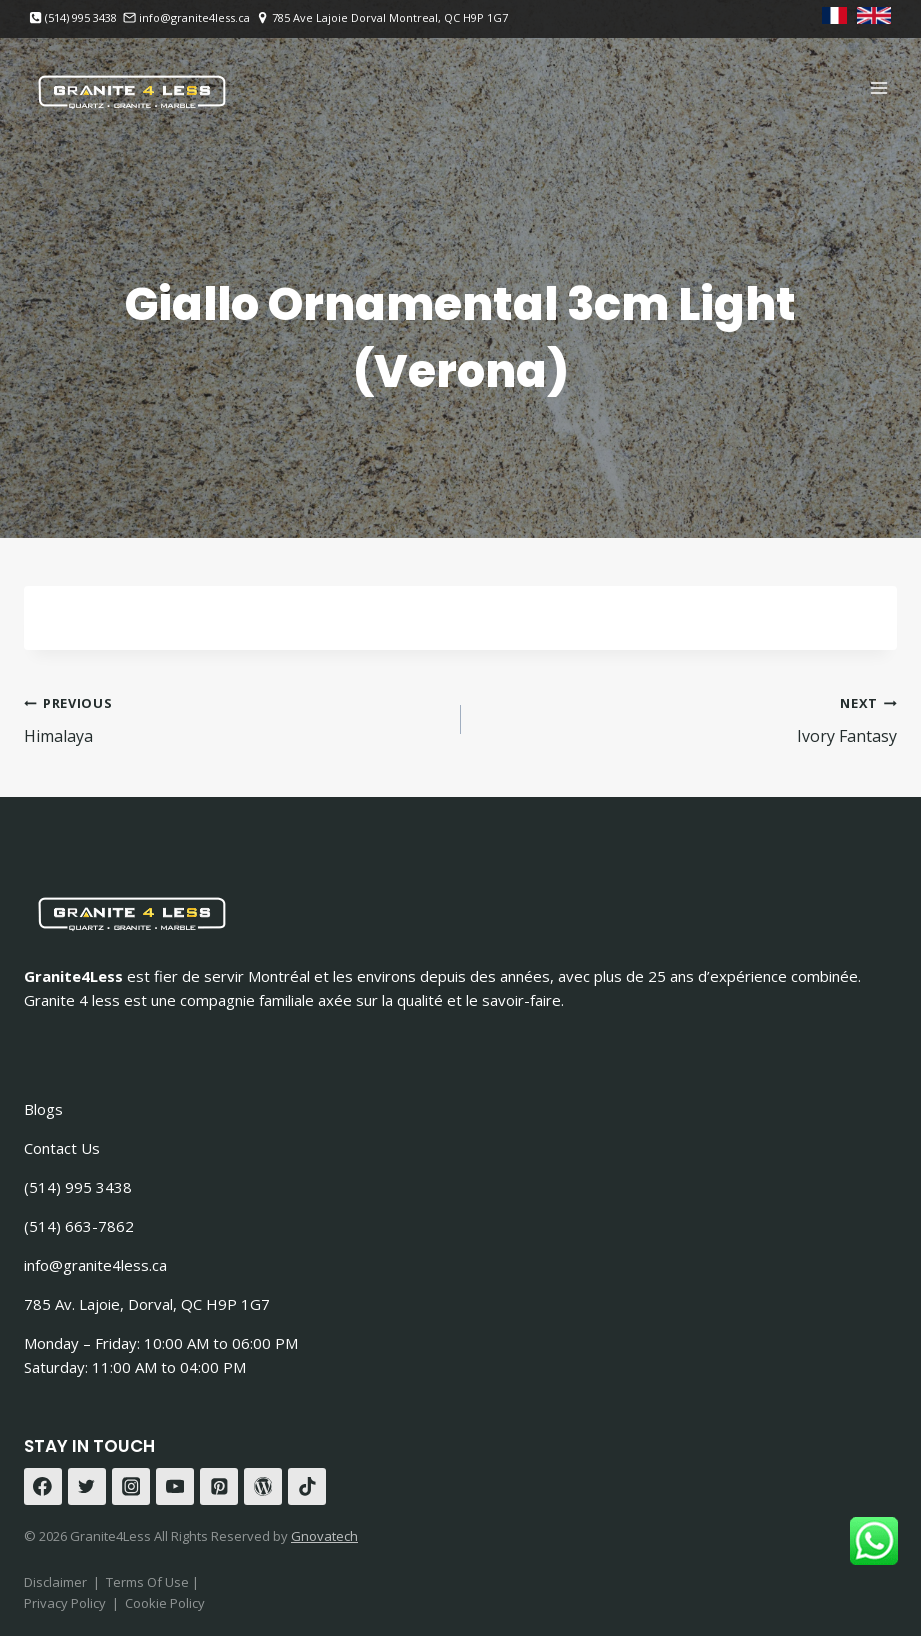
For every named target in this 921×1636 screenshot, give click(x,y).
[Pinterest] (219, 1487)
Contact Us (62, 1148)
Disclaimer (55, 1582)
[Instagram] (131, 1487)
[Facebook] (43, 1487)
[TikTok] (307, 1487)
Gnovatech (324, 1536)
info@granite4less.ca (95, 1265)
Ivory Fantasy (687, 718)
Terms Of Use (149, 1582)
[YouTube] (175, 1487)
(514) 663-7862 (79, 1226)
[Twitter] (87, 1487)
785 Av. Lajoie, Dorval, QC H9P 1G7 (147, 1304)
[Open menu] (878, 87)
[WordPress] (263, 1487)
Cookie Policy (165, 1603)
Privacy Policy (65, 1603)
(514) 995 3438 (78, 1187)
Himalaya (234, 718)
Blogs (43, 1109)
